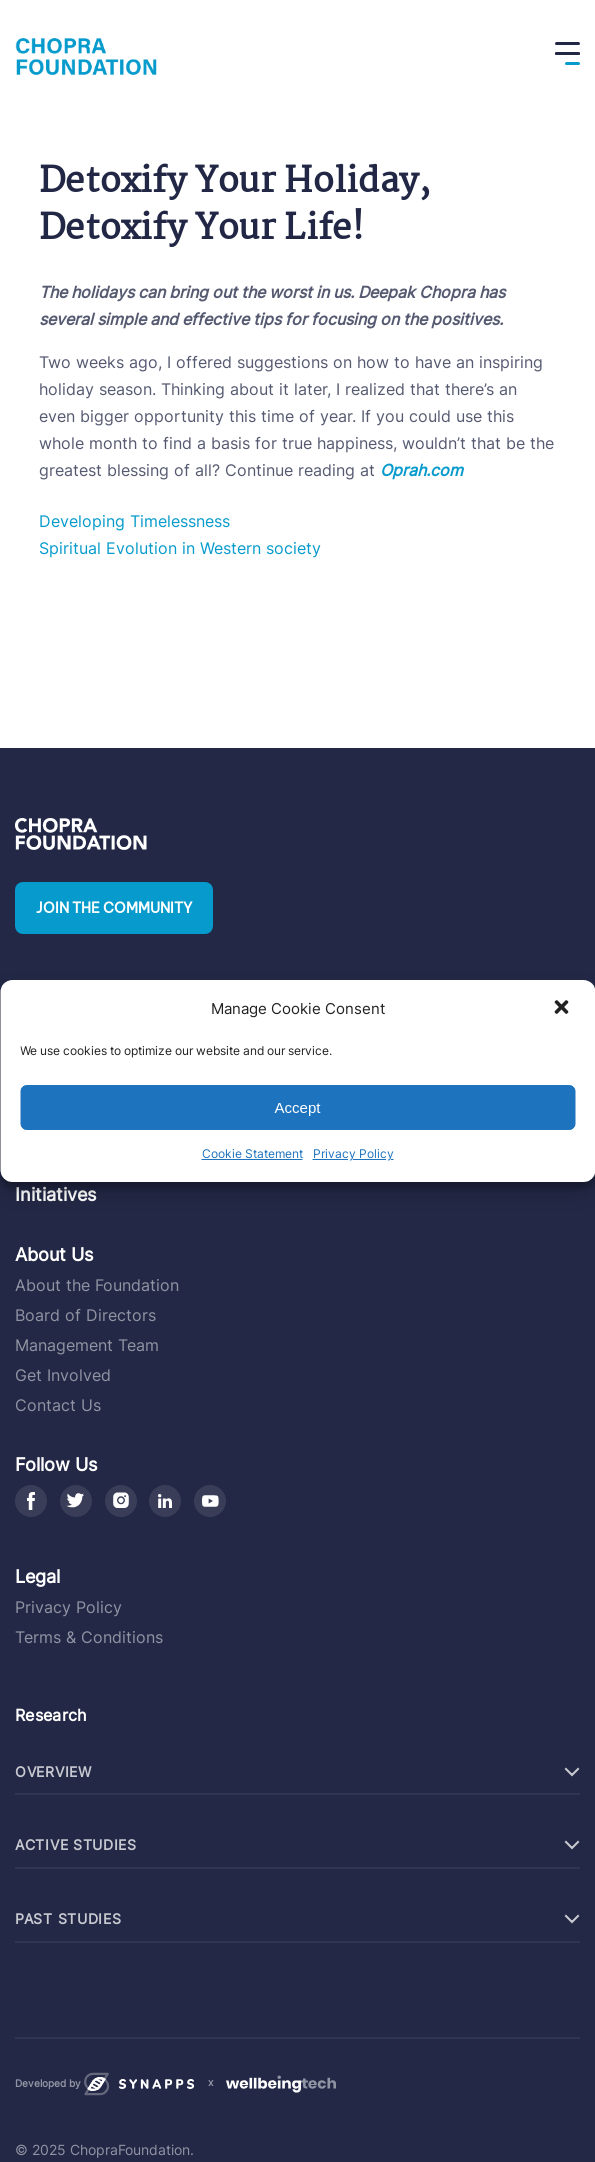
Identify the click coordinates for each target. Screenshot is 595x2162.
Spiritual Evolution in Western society (180, 548)
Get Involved (63, 1375)
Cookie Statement (252, 1153)
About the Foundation (97, 1285)
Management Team (87, 1345)
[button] (563, 1009)
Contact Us (58, 1405)
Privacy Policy (353, 1153)
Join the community (114, 908)
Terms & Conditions (89, 1637)
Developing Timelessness (134, 521)
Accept (298, 1107)
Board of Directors (85, 1315)
